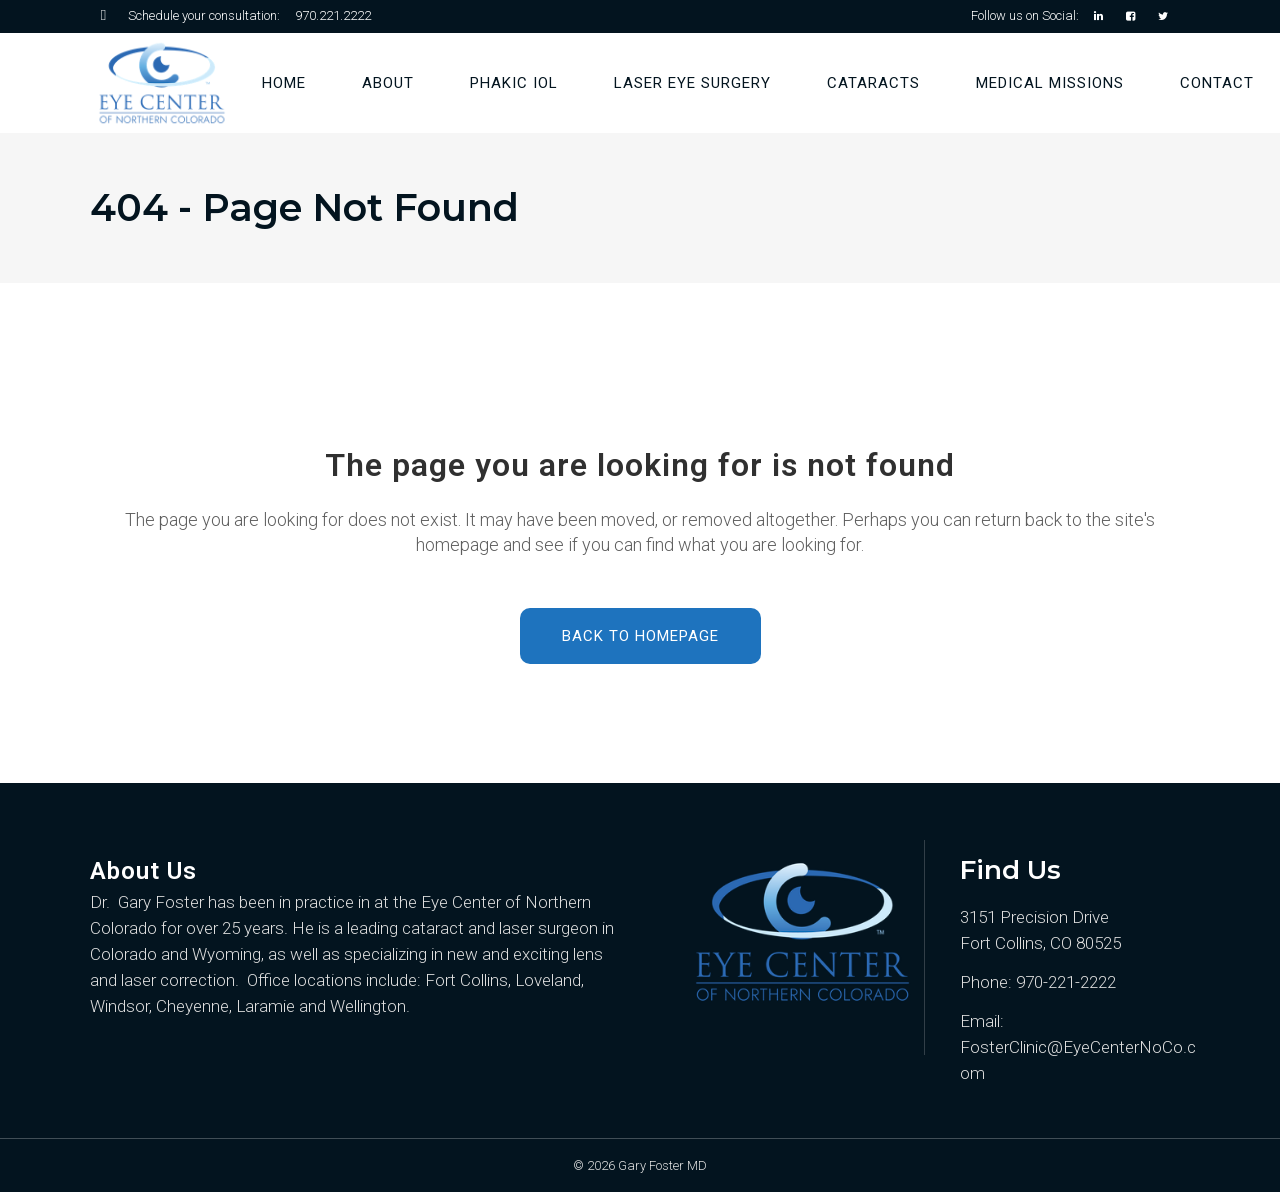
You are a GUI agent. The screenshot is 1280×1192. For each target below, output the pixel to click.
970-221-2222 (1066, 982)
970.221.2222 (333, 15)
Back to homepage (640, 636)
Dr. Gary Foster (147, 902)
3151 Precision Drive (1034, 917)
